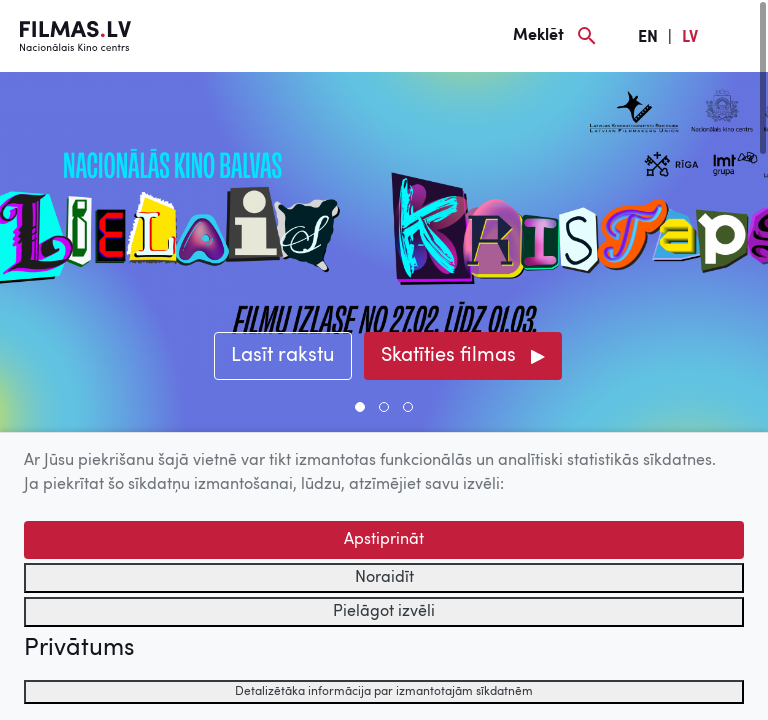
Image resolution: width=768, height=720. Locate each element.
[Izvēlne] (738, 36)
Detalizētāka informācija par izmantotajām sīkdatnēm (384, 692)
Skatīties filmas (448, 356)
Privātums (79, 649)
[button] (360, 407)
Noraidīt (384, 578)
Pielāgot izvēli (384, 612)
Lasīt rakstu (283, 356)
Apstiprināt (384, 540)
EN (648, 38)
